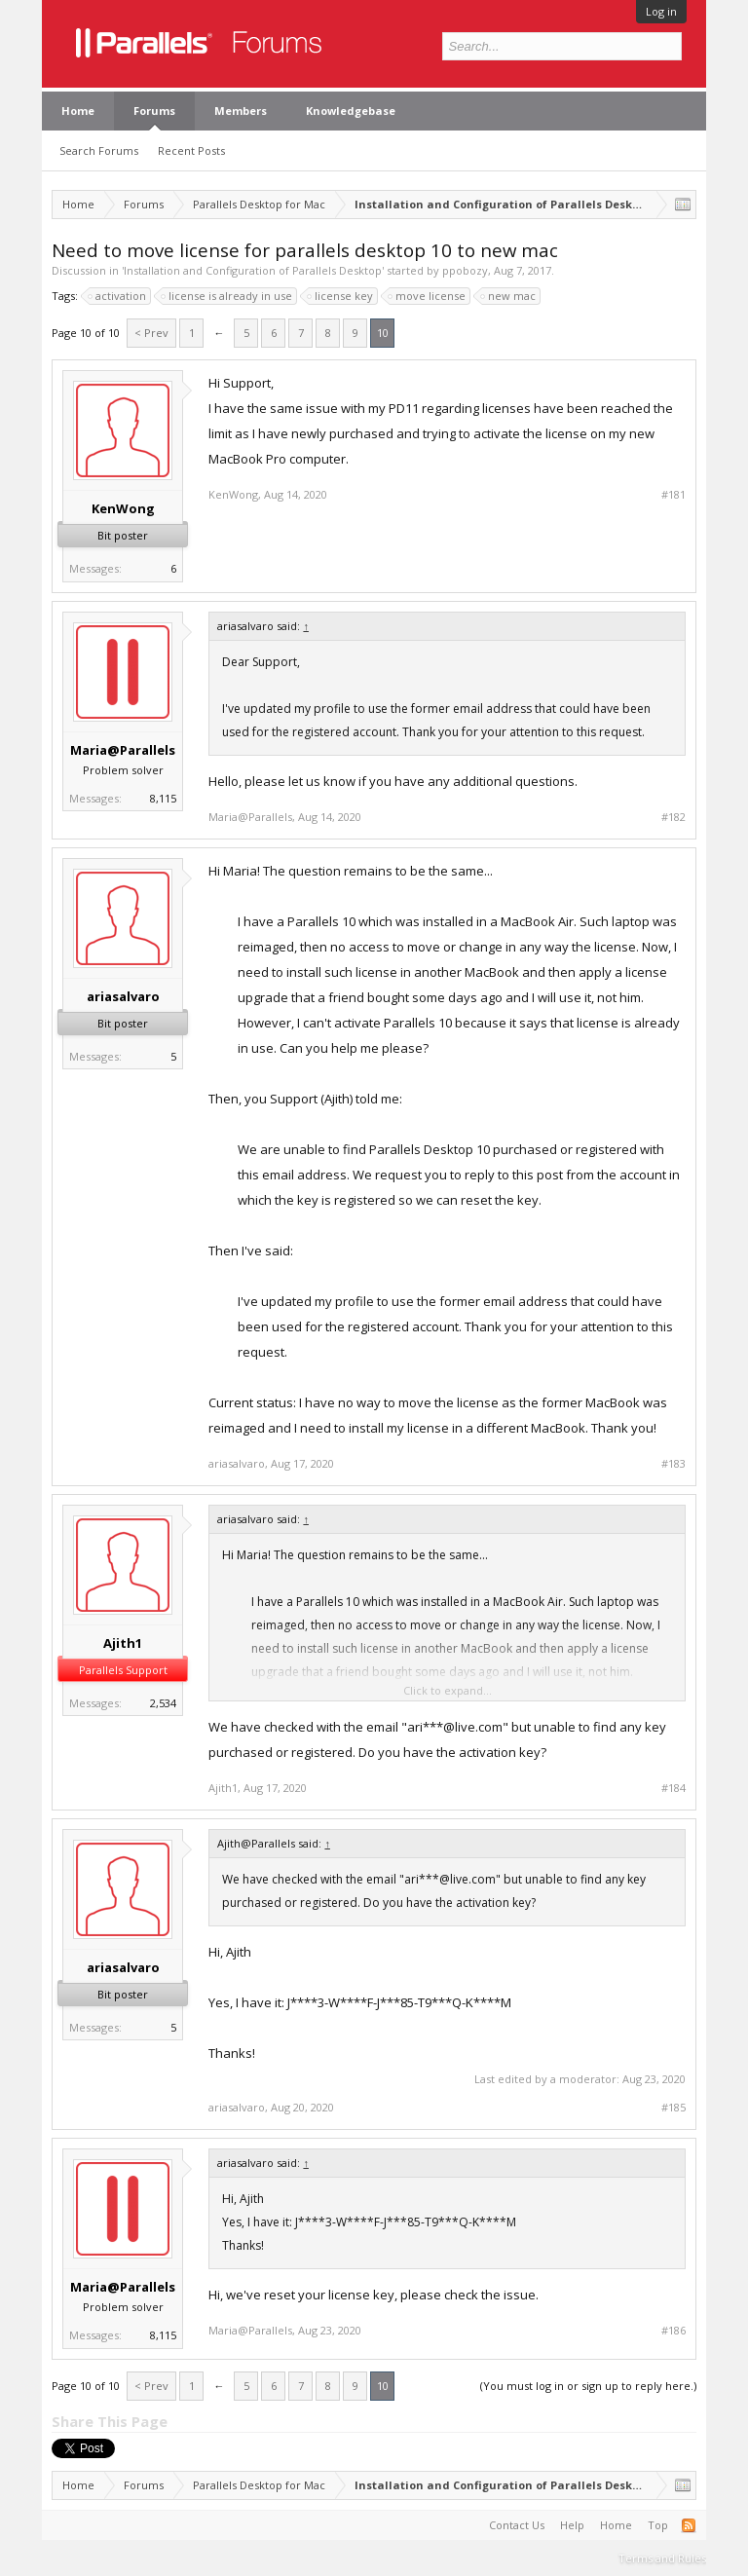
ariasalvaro (123, 996)
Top (658, 2525)
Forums (154, 110)
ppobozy (465, 270)
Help (572, 2525)
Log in (661, 11)
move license (428, 296)
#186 (673, 2330)
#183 (673, 1464)
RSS (688, 2525)
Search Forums (98, 150)
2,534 (163, 1703)
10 (383, 332)
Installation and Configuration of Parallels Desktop (253, 270)
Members (240, 110)
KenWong (123, 508)
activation (118, 296)
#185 (673, 2107)
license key (341, 296)
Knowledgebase (350, 110)
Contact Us (516, 2525)
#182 (673, 817)
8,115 (163, 798)
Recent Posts (191, 150)
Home (77, 110)
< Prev (151, 332)
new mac (509, 296)
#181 (673, 495)
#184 (673, 1788)
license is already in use (227, 296)
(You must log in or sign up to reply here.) (588, 2385)
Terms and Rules (662, 2558)
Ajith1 (122, 1643)
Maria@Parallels (122, 750)
